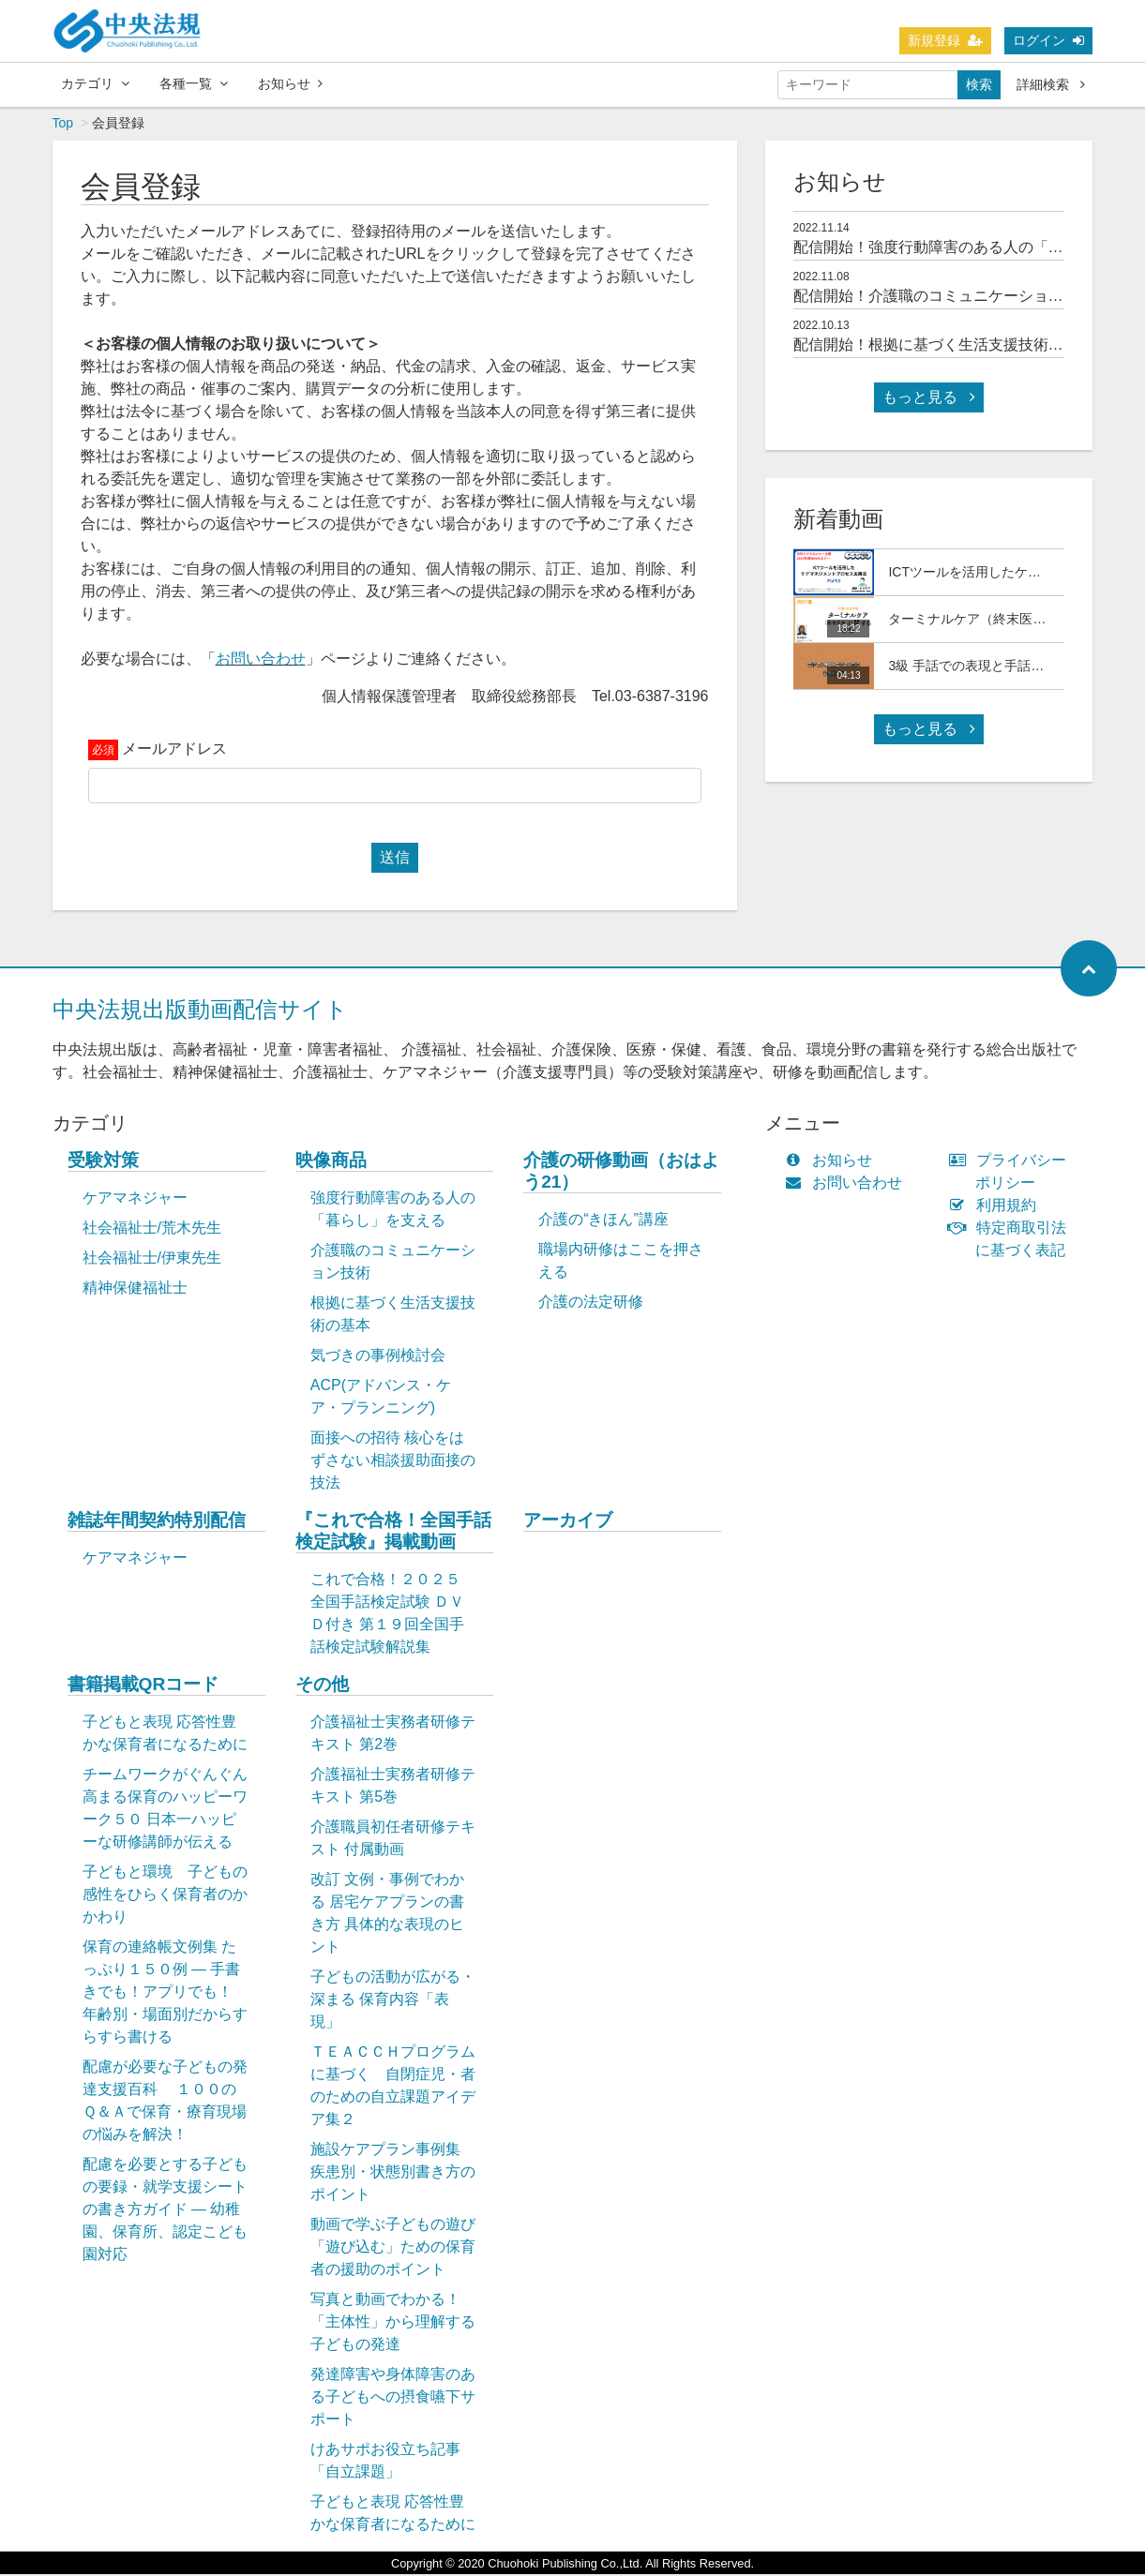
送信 (395, 859)
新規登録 (945, 40)
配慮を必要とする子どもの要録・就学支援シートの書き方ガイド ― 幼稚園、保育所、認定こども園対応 (165, 2211)
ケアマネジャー (135, 1199)
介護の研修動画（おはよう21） (621, 1172)
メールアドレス (174, 750)
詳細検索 (1051, 84)
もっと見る (928, 399)
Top (63, 124)
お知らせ (290, 83)
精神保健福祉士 (135, 1289)
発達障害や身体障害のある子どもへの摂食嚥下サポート (392, 2398)
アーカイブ (567, 1522)
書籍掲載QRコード (143, 1686)
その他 (322, 1686)
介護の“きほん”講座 (603, 1221)
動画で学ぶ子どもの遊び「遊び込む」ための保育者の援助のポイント (392, 2248)
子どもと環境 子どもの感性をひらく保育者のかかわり (165, 1895)
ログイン (1048, 40)
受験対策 (103, 1162)
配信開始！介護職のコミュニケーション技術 (943, 298)
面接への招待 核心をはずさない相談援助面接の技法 (392, 1461)
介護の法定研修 (590, 1303)
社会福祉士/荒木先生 (152, 1229)
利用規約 (996, 1207)
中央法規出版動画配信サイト (200, 1011)
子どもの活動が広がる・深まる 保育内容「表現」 (392, 2000)
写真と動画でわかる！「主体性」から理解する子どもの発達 (392, 2323)
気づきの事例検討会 (377, 1357)
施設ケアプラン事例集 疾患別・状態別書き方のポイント (392, 2173)
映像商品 (331, 1162)
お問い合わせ (261, 660)
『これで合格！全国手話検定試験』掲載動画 (393, 1532)
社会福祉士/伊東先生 (152, 1259)
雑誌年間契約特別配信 (157, 1522)
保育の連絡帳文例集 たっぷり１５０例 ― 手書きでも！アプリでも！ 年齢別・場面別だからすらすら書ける (165, 1993)
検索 (979, 84)
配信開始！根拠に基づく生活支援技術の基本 (943, 346)
